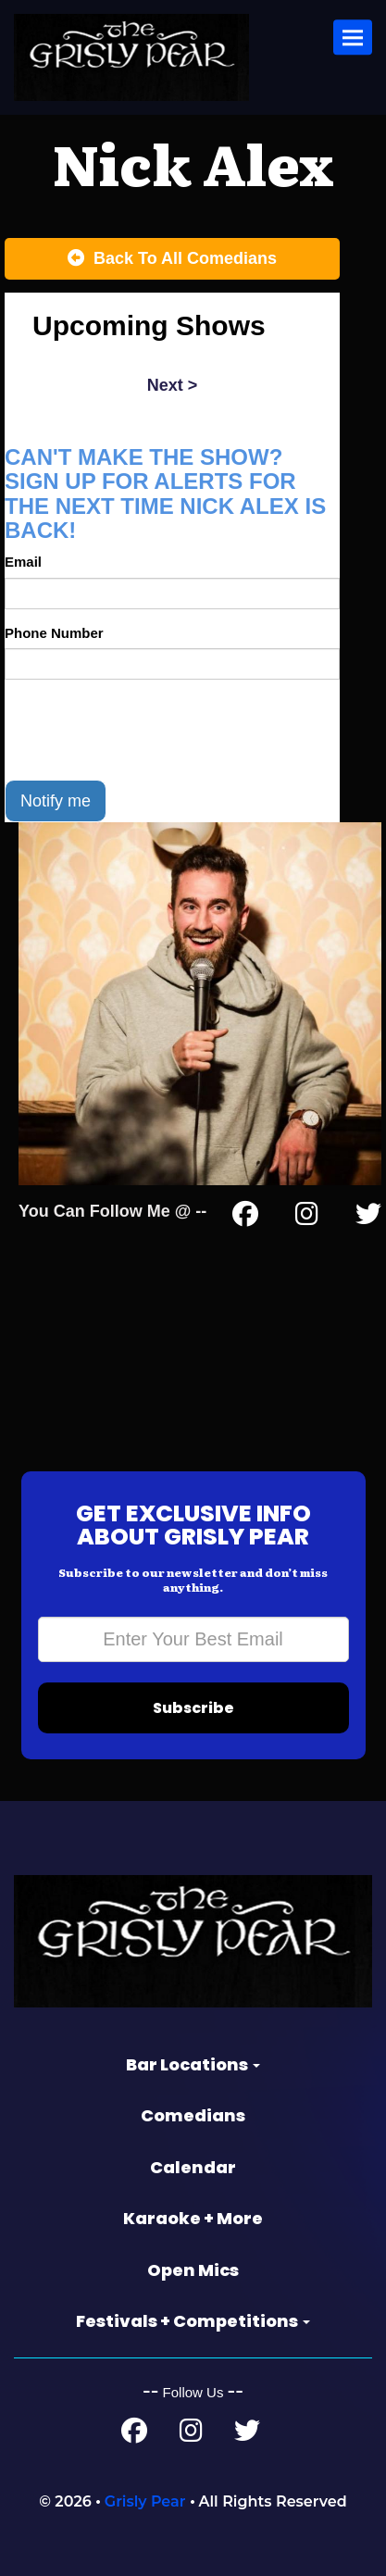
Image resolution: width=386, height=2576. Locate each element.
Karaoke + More (193, 2218)
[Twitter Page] (368, 1217)
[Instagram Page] (306, 1217)
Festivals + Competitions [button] (193, 2320)
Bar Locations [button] (193, 2064)
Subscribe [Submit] (193, 1708)
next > (172, 385)
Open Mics (193, 2270)
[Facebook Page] (245, 1217)
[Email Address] (193, 1639)
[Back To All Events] (172, 259)
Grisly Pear (145, 2501)
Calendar (193, 2167)
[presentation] (145, 730)
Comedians (193, 2115)
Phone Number (54, 633)
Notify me (55, 801)
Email (23, 561)
